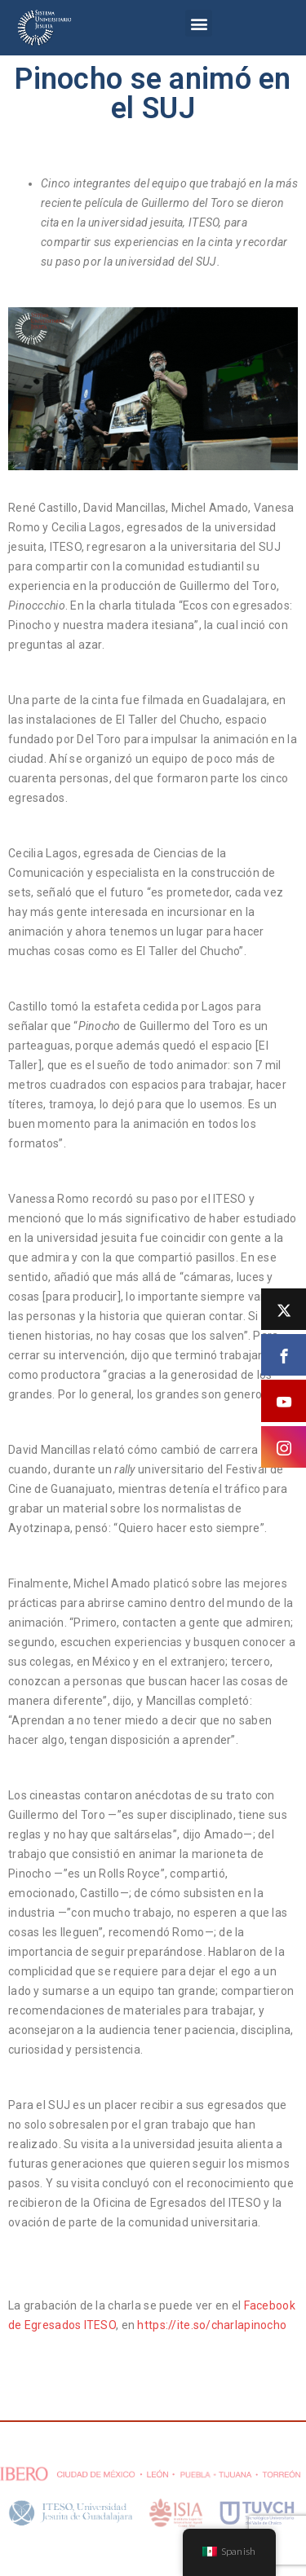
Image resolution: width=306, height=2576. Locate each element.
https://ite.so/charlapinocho (211, 2325)
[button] (198, 23)
